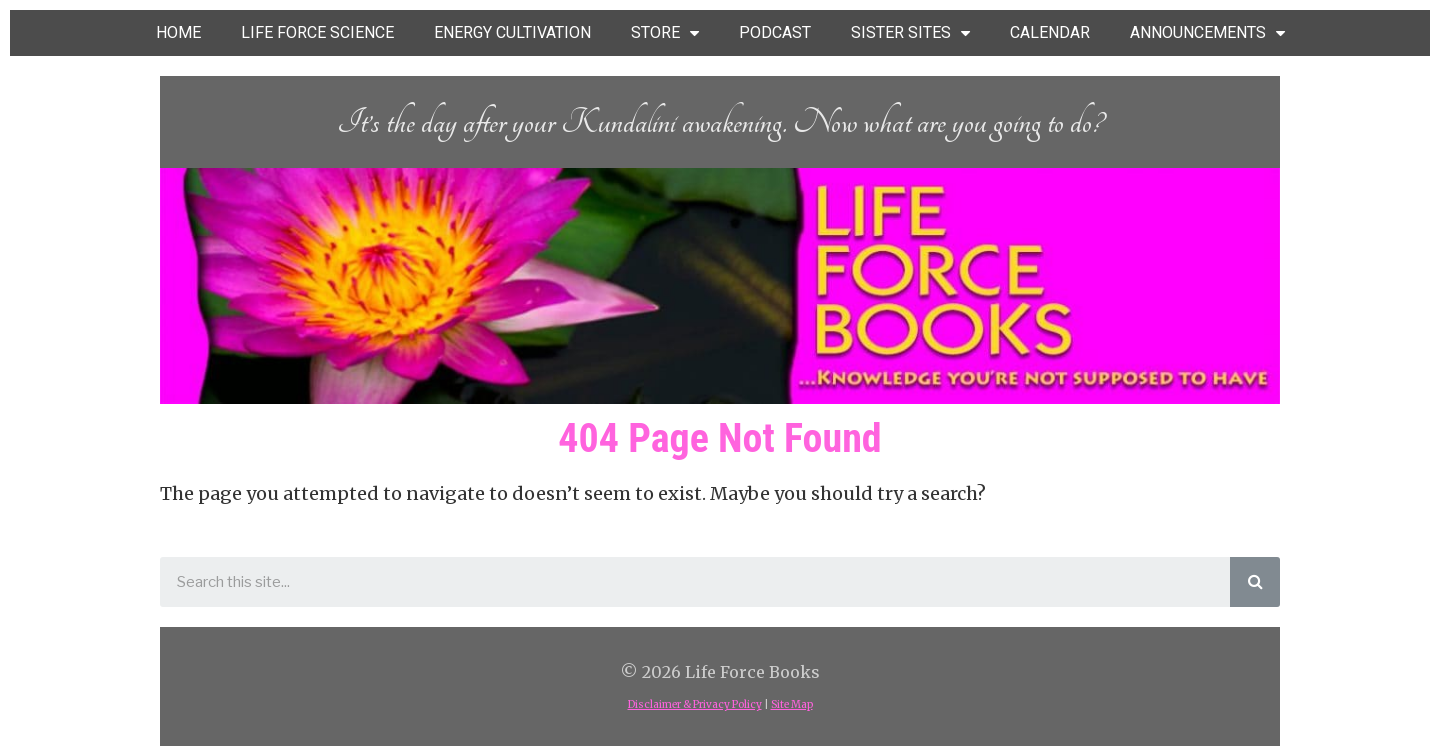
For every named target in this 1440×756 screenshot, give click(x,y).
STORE (665, 33)
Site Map (792, 704)
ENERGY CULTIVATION (512, 32)
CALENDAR (1050, 32)
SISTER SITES (910, 33)
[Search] (1255, 582)
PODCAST (775, 32)
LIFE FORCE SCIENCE (317, 32)
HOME (178, 32)
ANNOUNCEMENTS (1207, 33)
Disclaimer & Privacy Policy (695, 704)
